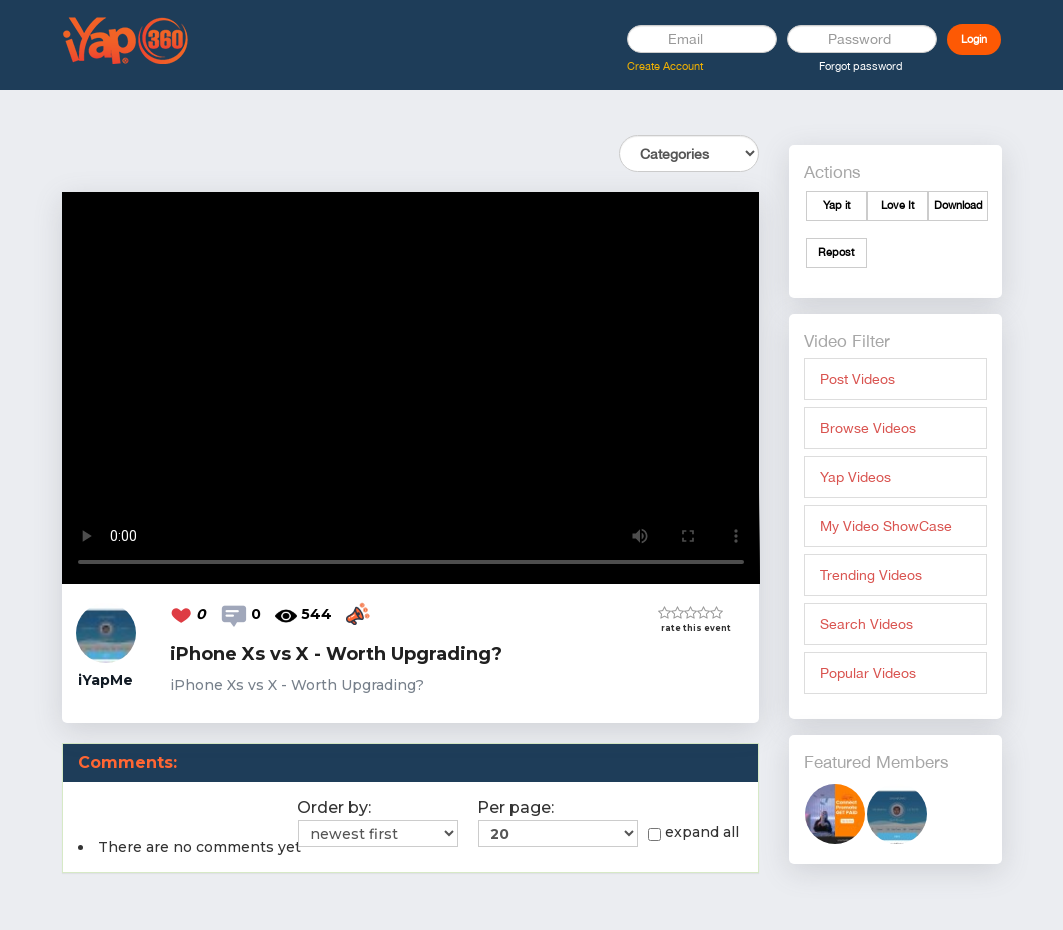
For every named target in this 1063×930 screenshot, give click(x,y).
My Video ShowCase (886, 526)
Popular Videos (868, 673)
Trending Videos (871, 575)
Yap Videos (855, 477)
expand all (693, 832)
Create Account (665, 66)
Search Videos (866, 624)
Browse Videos (868, 428)
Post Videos (857, 379)
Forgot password (861, 66)
